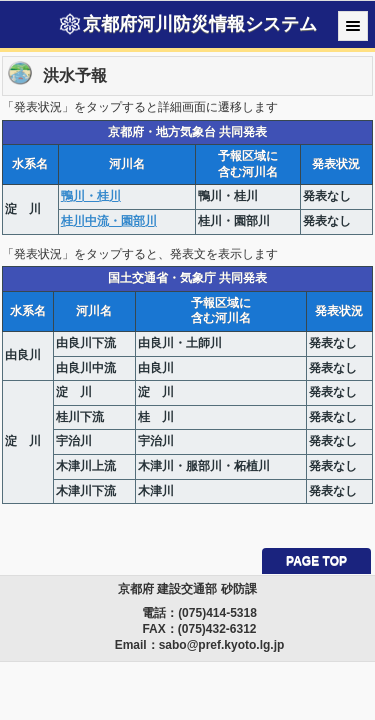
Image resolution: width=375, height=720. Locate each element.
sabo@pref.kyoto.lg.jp (222, 645)
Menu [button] (353, 26)
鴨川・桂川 (91, 196)
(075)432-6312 (217, 629)
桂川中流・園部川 (109, 221)
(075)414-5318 (217, 613)
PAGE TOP (316, 561)
